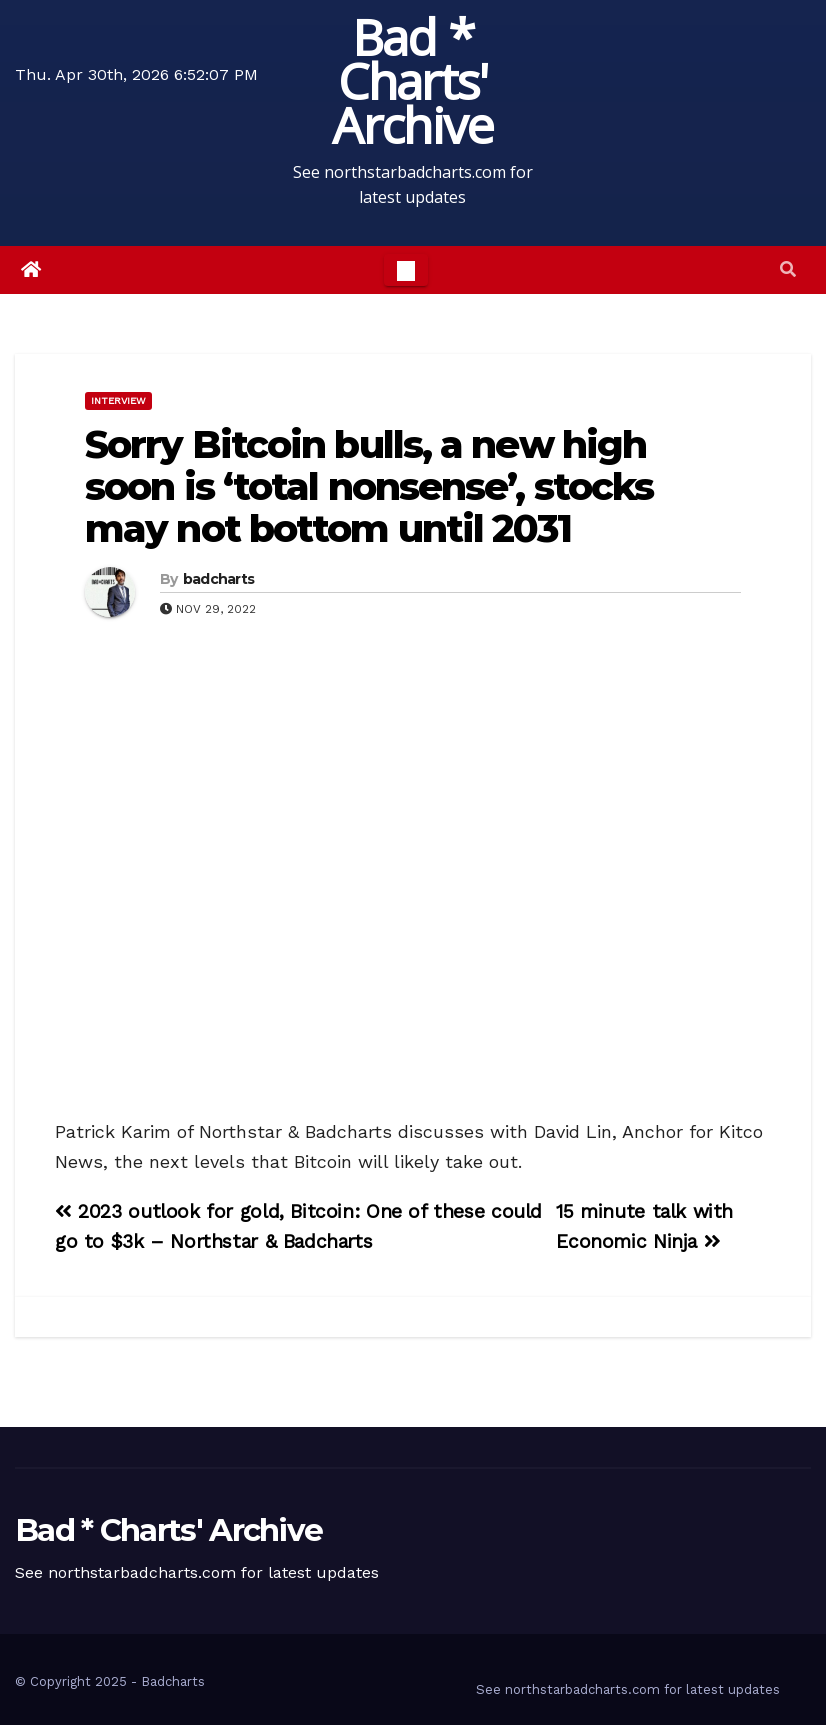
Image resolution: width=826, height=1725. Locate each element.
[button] (788, 269)
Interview (118, 400)
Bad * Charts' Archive (412, 81)
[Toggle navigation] (406, 270)
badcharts (219, 579)
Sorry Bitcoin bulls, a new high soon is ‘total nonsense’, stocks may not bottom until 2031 (369, 486)
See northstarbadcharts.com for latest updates (628, 1689)
